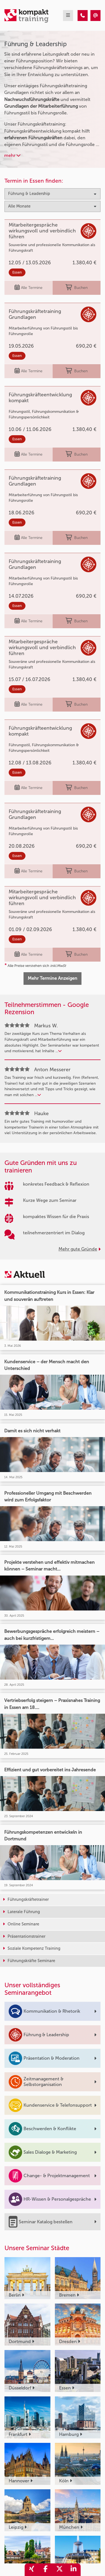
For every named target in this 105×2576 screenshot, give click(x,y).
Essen (17, 272)
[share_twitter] (60, 2569)
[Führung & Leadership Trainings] (83, 15)
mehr (12, 155)
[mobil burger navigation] (68, 15)
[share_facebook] (46, 2569)
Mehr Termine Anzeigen (52, 978)
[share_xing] (32, 2569)
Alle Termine (29, 288)
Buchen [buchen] (77, 288)
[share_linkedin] (74, 2569)
